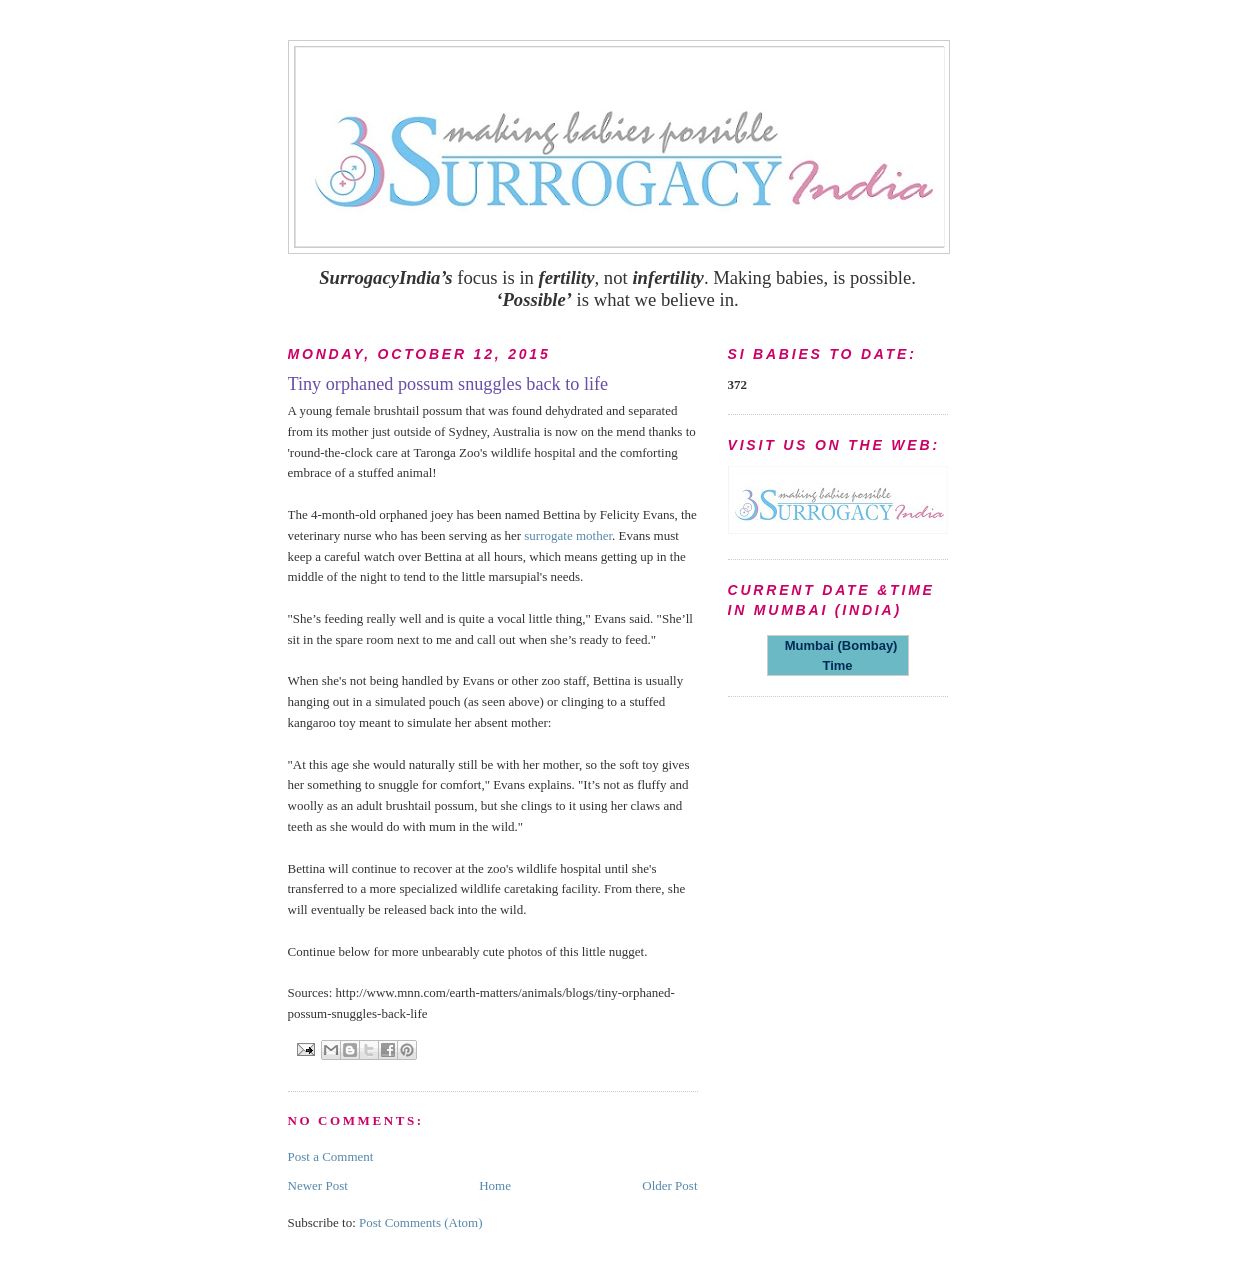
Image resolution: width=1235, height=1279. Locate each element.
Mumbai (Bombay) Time (838, 655)
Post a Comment (331, 1156)
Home (495, 1185)
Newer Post (318, 1185)
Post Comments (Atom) (421, 1222)
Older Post (669, 1185)
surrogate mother (568, 535)
